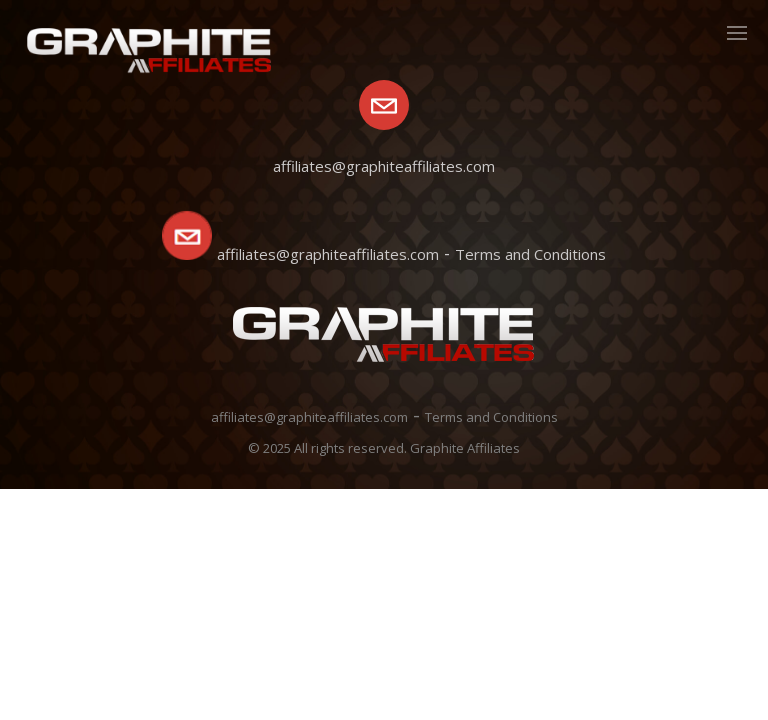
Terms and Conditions (530, 254)
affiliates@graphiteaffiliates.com (328, 254)
